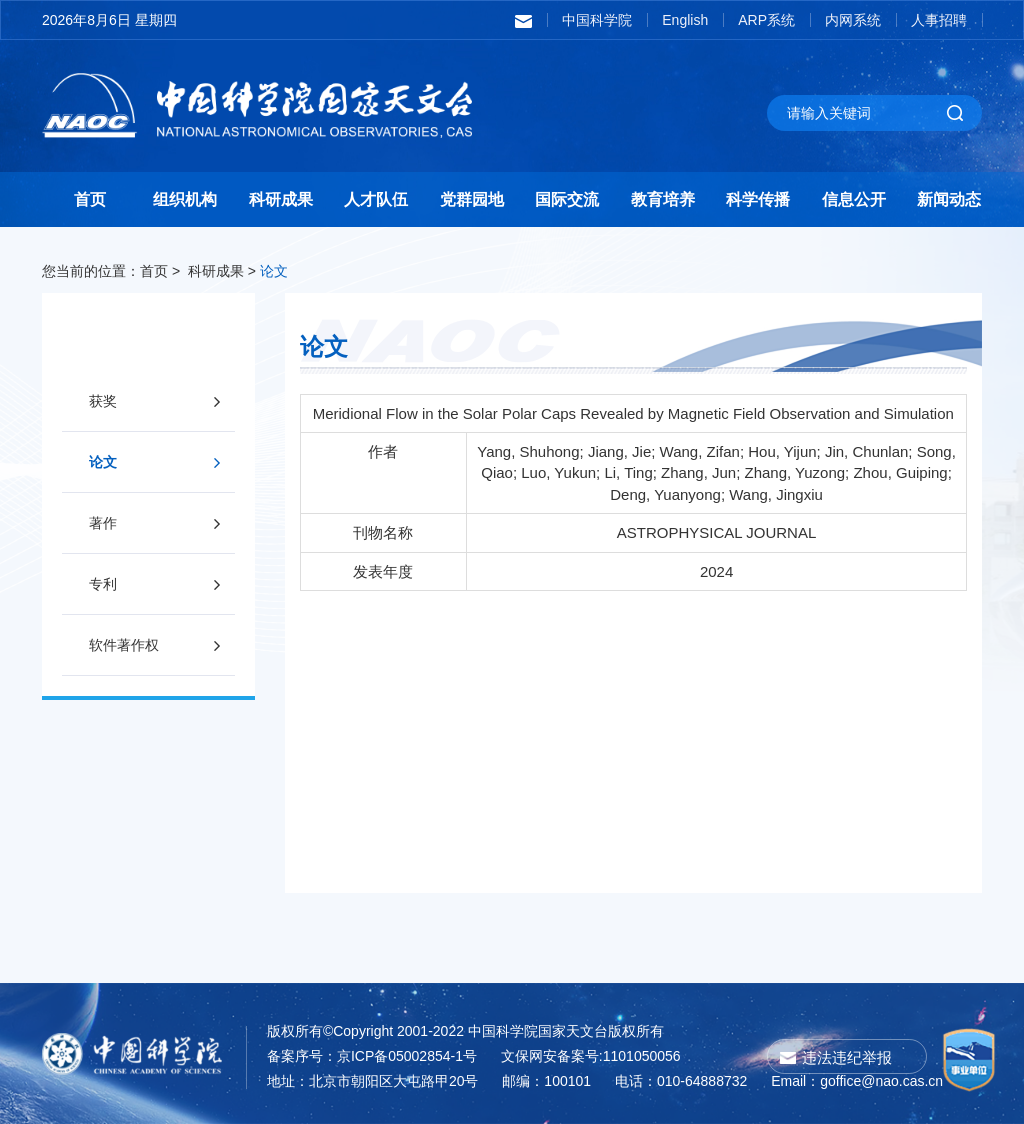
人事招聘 (939, 20)
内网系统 (853, 20)
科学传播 (758, 199)
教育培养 (663, 199)
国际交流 (567, 199)
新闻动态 (949, 199)
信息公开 (854, 199)
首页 (90, 199)
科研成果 (281, 199)
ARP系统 (766, 20)
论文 (274, 271)
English (685, 20)
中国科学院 (597, 20)
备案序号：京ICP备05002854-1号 (372, 1056)
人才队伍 (376, 199)
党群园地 (472, 199)
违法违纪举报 (847, 1057)
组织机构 (185, 199)
